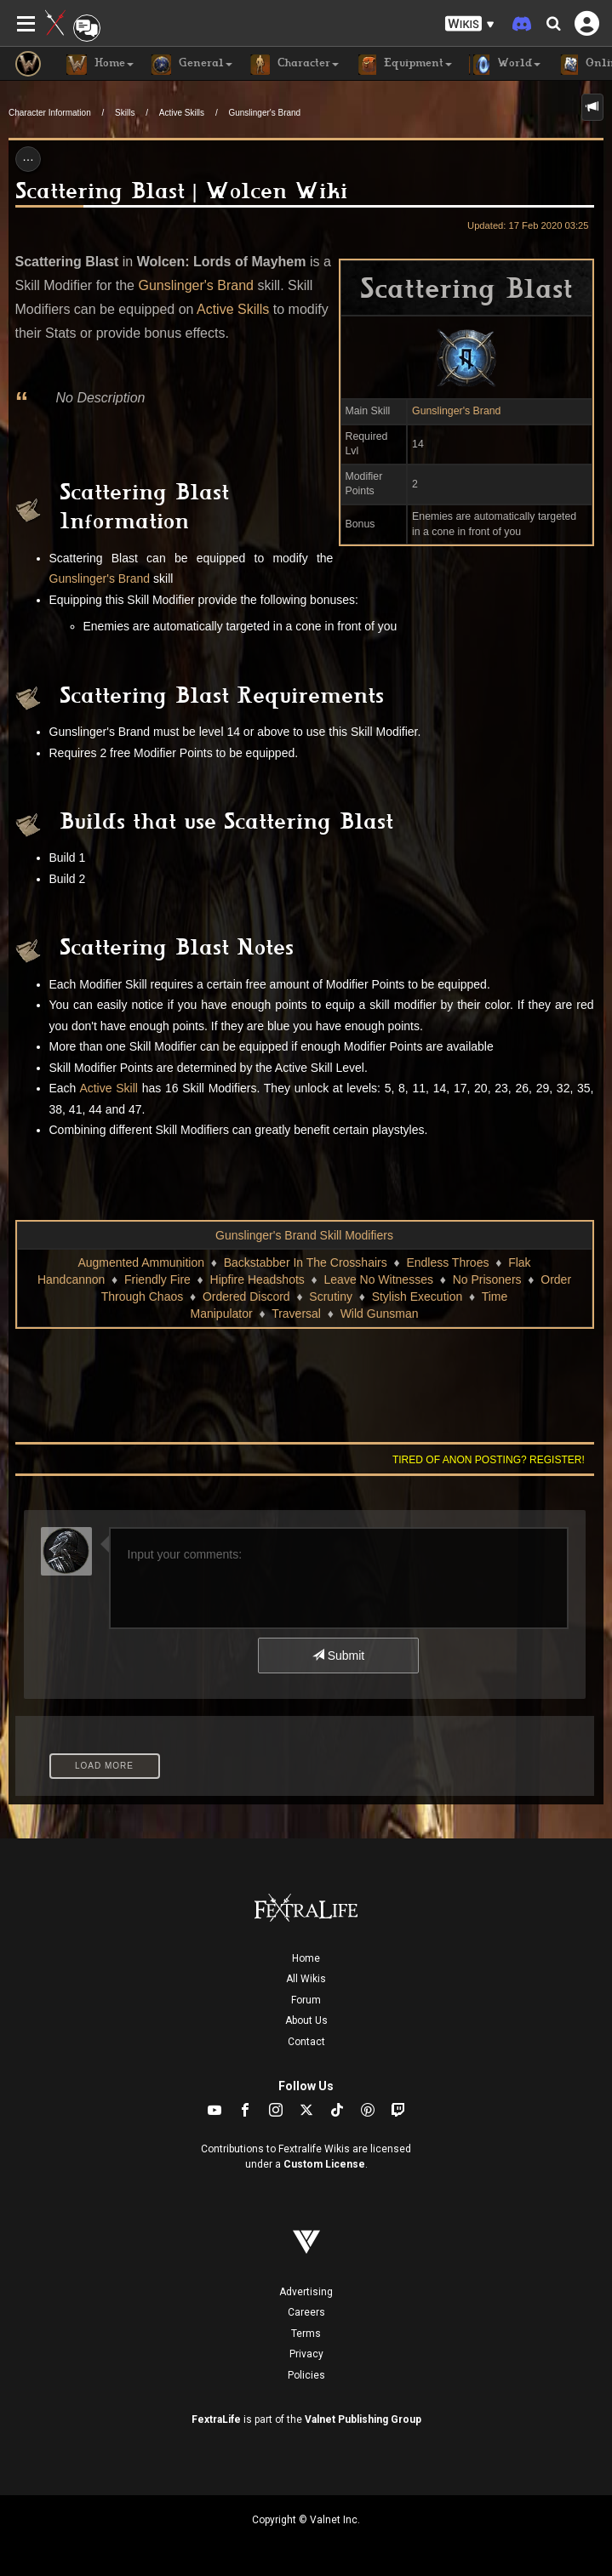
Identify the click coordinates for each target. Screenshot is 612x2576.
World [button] (505, 64)
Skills (124, 112)
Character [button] (294, 64)
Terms (306, 2333)
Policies (306, 2375)
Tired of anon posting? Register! (488, 1460)
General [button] (191, 64)
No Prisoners (487, 1279)
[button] (469, 24)
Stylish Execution (417, 1296)
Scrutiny (330, 1296)
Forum (306, 2000)
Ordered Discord (246, 1296)
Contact (306, 2042)
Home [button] (100, 64)
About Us (306, 2020)
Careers (306, 2312)
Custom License (324, 2164)
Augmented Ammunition (140, 1262)
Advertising (306, 2292)
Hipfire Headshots (257, 1279)
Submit (338, 1655)
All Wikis (306, 1979)
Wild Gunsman (379, 1313)
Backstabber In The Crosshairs (305, 1262)
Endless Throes (447, 1262)
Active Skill (108, 1088)
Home (306, 1958)
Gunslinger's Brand (264, 112)
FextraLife (216, 2419)
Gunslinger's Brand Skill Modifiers (304, 1235)
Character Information (50, 112)
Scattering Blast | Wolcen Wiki (181, 193)
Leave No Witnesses (378, 1279)
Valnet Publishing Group (363, 2419)
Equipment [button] (404, 64)
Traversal (296, 1313)
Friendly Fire (157, 1279)
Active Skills (181, 112)
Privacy (306, 2354)
